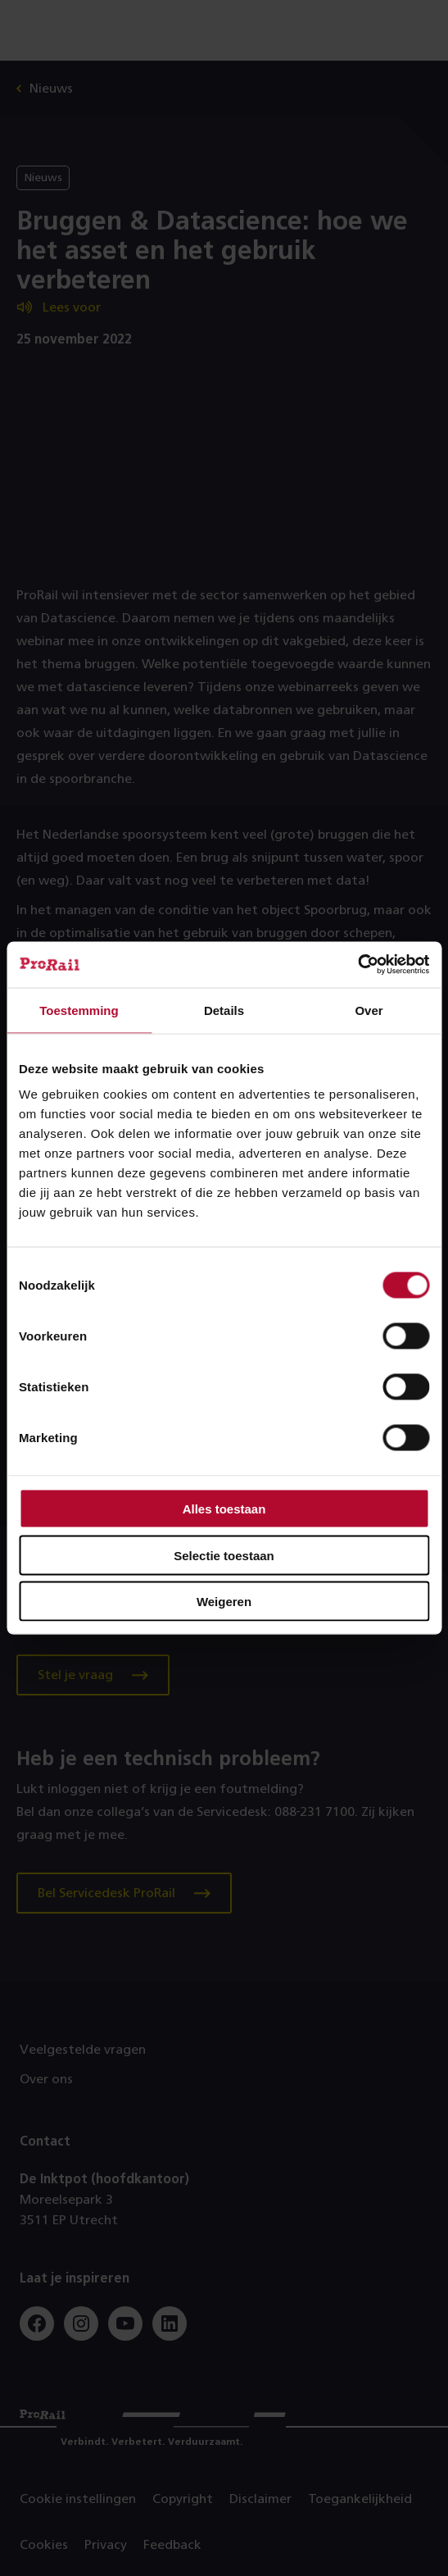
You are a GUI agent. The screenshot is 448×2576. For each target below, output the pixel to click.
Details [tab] (224, 1010)
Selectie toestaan (224, 1555)
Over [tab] (368, 1010)
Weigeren (224, 1602)
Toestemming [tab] (78, 1010)
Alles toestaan (224, 1509)
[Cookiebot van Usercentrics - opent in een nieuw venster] (357, 965)
